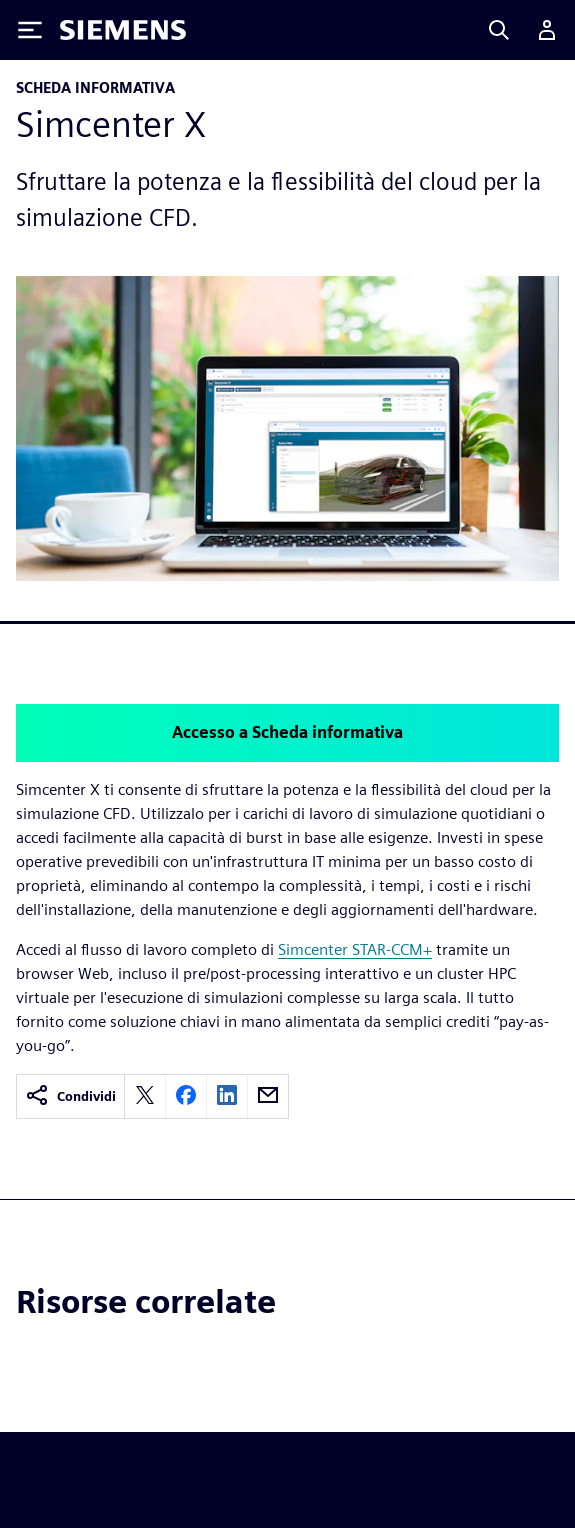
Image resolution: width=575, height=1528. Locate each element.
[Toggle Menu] (30, 30)
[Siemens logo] (123, 30)
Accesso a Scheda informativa (287, 732)
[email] (268, 1096)
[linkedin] (227, 1096)
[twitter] (145, 1096)
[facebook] (186, 1096)
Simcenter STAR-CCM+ (355, 949)
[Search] (499, 30)
